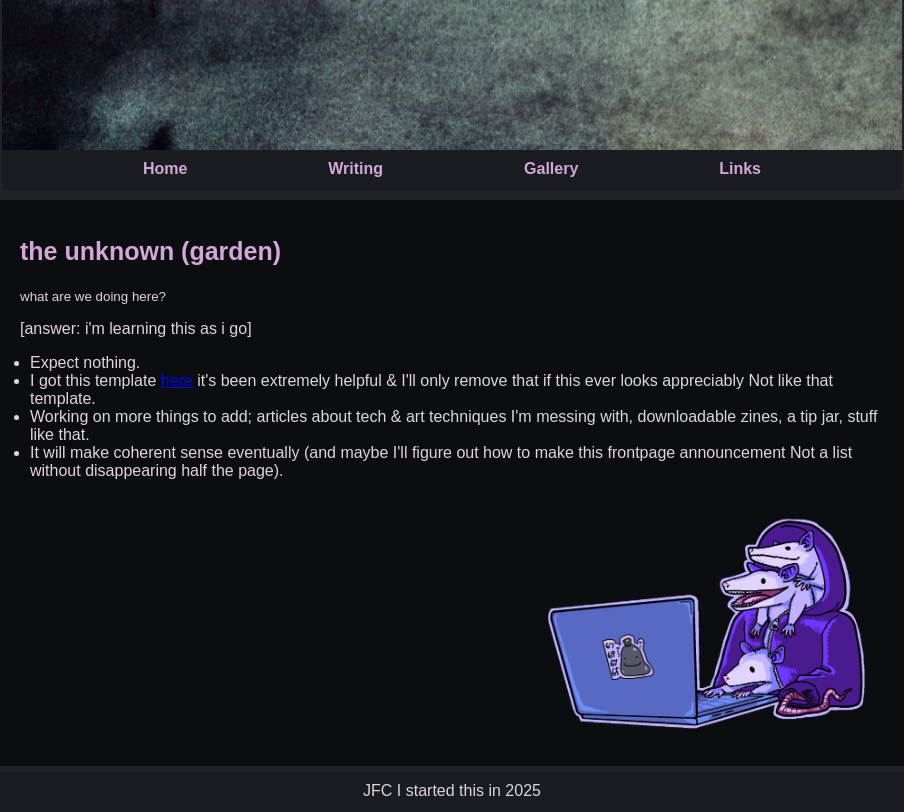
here (177, 380)
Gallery (551, 168)
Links (740, 168)
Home (165, 168)
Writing (355, 168)
